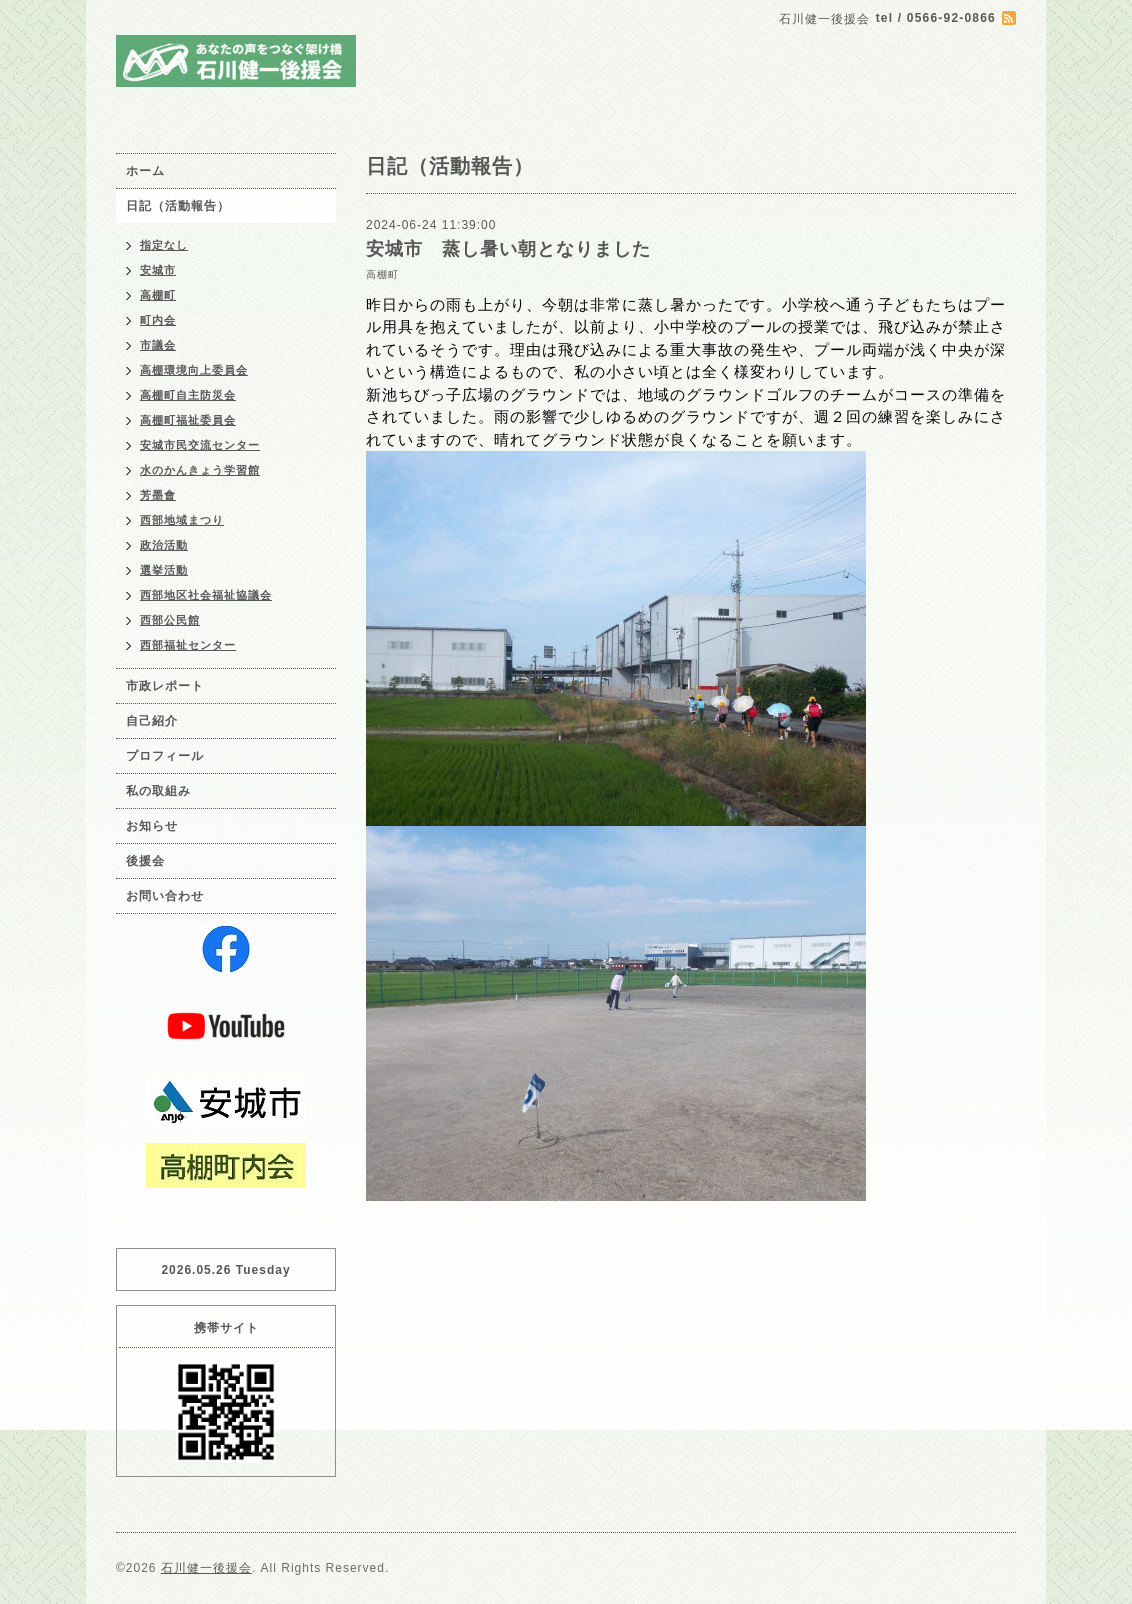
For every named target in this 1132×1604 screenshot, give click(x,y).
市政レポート (165, 686)
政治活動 (164, 545)
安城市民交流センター (200, 445)
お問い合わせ (165, 896)
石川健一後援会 (206, 1568)
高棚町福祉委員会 (188, 420)
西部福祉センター (188, 645)
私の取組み (158, 791)
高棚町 (382, 274)
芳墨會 (158, 495)
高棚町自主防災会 (188, 395)
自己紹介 (152, 721)
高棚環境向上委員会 (194, 370)
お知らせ (152, 826)
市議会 (158, 345)
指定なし (164, 245)
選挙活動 (164, 570)
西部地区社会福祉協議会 (206, 595)
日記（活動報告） (178, 206)
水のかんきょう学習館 (200, 470)
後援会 (145, 861)
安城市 (158, 270)
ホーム (145, 171)
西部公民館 (170, 620)
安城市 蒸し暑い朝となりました (508, 249)
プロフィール (165, 756)
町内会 (158, 320)
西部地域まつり (182, 520)
